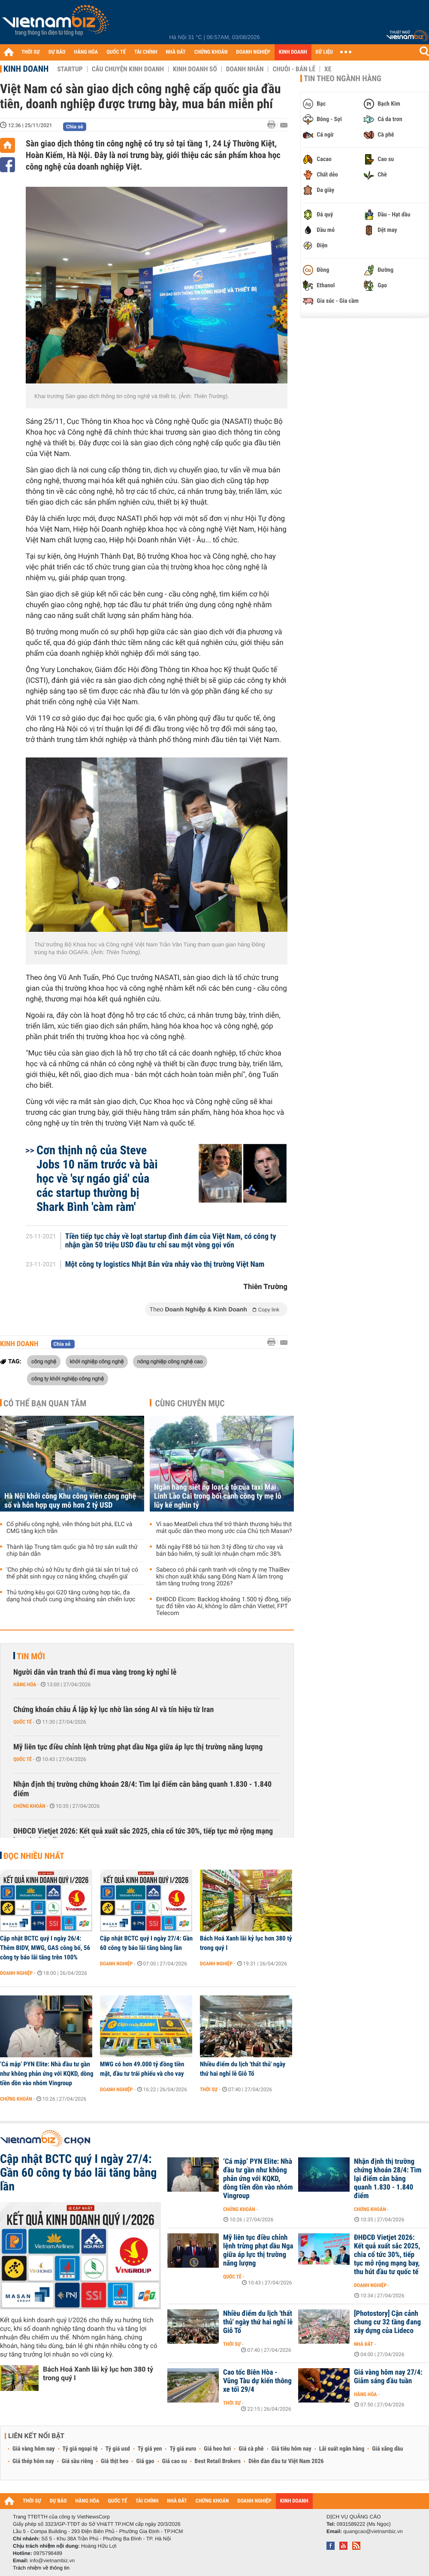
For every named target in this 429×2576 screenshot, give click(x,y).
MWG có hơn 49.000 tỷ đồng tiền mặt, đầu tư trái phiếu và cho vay (142, 2068)
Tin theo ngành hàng (342, 78)
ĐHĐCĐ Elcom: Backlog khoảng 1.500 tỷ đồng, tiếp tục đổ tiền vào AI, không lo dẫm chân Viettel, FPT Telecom (223, 1606)
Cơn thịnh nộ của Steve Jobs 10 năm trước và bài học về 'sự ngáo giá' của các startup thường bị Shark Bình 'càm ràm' (96, 1178)
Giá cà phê (251, 2449)
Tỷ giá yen (150, 2449)
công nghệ (43, 1361)
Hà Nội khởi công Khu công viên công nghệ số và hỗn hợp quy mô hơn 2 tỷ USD (70, 1501)
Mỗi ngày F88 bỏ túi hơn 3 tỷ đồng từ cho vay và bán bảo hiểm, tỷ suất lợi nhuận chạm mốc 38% (219, 1550)
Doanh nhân (245, 69)
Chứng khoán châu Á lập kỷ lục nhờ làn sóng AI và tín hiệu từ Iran (113, 1709)
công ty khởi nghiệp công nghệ (67, 1378)
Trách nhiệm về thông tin (41, 2568)
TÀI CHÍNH (145, 52)
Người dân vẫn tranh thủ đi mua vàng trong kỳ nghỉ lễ (94, 1672)
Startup (69, 69)
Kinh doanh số (195, 69)
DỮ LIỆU (324, 52)
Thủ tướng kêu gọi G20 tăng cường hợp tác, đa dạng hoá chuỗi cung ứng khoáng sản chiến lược (71, 1596)
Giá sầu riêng (77, 2461)
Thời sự (209, 2089)
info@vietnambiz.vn (52, 2561)
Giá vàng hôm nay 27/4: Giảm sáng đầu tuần (388, 2376)
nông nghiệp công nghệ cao (170, 1361)
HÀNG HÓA (86, 52)
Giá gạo (145, 2461)
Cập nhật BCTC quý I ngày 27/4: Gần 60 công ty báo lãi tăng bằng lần (146, 1943)
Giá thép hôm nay (33, 2461)
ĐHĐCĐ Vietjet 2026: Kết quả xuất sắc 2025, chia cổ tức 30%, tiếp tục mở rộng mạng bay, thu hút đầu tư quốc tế (143, 1836)
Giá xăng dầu (387, 2449)
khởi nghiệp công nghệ (97, 1361)
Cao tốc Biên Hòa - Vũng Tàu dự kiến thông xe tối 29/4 (257, 2381)
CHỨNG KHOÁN (211, 52)
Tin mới (31, 1656)
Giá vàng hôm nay (33, 2449)
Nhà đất (363, 2344)
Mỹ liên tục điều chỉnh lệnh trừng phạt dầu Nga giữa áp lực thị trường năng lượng (138, 1747)
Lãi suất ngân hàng (341, 2449)
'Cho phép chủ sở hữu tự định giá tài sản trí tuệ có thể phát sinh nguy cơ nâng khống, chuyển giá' (72, 1573)
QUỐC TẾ (116, 52)
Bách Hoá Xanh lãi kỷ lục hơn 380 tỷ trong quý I (246, 1943)
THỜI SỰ (30, 52)
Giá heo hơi (217, 2449)
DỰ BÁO (57, 52)
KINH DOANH (293, 52)
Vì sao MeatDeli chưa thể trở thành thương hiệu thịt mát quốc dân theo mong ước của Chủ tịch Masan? (224, 1528)
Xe (327, 69)
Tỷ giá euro (182, 2449)
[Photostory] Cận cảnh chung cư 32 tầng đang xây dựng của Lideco (387, 2322)
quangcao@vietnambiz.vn (372, 2531)
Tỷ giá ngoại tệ (80, 2449)
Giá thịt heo (114, 2461)
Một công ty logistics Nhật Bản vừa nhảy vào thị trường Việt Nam (165, 1264)
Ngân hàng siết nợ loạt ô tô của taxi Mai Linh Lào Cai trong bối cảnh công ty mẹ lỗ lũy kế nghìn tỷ (217, 1496)
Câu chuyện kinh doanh (128, 69)
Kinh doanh (25, 69)
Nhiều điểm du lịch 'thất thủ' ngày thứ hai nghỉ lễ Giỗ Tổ (242, 2068)
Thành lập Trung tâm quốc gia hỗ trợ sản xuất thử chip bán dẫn (72, 1550)
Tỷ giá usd (118, 2449)
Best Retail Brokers (218, 2461)
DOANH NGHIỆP (253, 52)
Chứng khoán (29, 1806)
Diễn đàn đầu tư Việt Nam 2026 (285, 2461)
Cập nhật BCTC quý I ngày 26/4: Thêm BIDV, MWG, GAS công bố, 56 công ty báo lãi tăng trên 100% (45, 1947)
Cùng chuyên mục (190, 1403)
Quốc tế (22, 1722)
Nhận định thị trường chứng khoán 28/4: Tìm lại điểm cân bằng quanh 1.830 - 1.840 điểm (142, 1789)
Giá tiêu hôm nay (291, 2449)
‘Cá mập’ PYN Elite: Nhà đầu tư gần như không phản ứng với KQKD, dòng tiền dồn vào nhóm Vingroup (47, 2073)
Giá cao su (174, 2461)
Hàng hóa (24, 1685)
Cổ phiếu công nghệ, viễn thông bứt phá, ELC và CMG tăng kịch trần (69, 1528)
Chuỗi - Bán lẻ (293, 69)
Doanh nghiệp (16, 1973)
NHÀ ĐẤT (175, 52)
